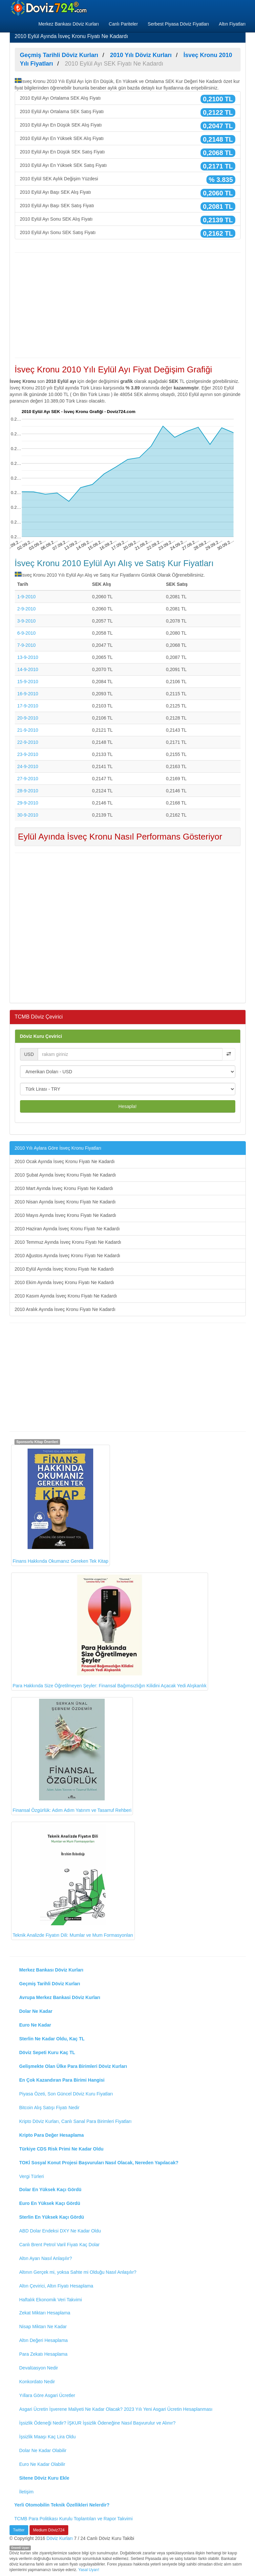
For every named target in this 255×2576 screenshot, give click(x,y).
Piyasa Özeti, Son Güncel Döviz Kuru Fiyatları (66, 2093)
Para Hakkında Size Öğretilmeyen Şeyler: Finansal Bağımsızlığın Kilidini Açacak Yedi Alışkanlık (110, 1631)
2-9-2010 (26, 608)
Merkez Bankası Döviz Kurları (68, 24)
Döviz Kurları (60, 2538)
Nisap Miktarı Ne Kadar (43, 2326)
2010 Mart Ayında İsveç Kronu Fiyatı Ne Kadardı (64, 1188)
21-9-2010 (27, 730)
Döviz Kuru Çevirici (41, 1036)
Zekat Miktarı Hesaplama (45, 2312)
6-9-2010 (26, 633)
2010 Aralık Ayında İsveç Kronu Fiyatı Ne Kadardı (65, 1309)
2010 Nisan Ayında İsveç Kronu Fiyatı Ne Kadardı (65, 1201)
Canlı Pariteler (123, 24)
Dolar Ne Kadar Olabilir (43, 2450)
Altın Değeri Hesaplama (43, 2340)
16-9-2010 (27, 693)
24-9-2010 (27, 766)
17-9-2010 (27, 705)
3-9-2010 (26, 621)
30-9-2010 (27, 815)
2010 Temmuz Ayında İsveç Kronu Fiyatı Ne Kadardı (68, 1242)
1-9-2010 (26, 596)
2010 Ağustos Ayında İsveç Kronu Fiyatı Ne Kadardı (67, 1255)
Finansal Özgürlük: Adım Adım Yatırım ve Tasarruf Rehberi (72, 1756)
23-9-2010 (27, 754)
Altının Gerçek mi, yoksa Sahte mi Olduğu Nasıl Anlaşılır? (78, 2272)
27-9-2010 (27, 778)
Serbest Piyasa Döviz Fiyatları (178, 24)
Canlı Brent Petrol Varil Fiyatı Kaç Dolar (59, 2244)
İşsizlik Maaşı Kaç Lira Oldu (47, 2436)
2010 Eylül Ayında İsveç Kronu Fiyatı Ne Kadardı (64, 1269)
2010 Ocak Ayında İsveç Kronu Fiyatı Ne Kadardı (65, 1161)
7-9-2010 (26, 645)
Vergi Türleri (31, 2176)
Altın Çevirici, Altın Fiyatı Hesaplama (56, 2286)
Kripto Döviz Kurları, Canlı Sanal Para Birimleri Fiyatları (75, 2121)
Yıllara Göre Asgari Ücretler (47, 2395)
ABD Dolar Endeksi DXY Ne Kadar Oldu (60, 2230)
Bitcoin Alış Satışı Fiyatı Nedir (49, 2107)
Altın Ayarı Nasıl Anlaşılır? (45, 2258)
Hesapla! (127, 1106)
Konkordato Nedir (37, 2381)
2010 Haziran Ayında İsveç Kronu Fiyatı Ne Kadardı (67, 1228)
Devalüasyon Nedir (38, 2367)
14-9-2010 (27, 669)
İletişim (26, 2491)
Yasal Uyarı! (88, 2569)
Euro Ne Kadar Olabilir (42, 2464)
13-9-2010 (27, 657)
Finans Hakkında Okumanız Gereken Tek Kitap (61, 1505)
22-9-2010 (27, 742)
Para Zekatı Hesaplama (43, 2354)
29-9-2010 (27, 802)
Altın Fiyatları (232, 24)
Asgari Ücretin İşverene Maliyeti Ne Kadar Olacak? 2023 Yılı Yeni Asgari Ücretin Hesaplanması (116, 2409)
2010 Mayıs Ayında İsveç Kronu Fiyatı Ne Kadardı (65, 1215)
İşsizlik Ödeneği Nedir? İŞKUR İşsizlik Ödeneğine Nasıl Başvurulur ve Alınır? (97, 2423)
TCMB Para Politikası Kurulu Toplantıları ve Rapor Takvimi (73, 2518)
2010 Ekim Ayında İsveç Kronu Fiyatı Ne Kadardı (64, 1282)
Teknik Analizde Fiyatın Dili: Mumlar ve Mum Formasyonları (73, 1880)
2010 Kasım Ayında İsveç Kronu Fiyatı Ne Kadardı (66, 1295)
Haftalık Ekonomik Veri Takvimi (50, 2299)
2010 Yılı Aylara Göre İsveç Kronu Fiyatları (58, 1148)
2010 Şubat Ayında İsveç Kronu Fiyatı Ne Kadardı (65, 1175)
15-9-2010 (27, 681)
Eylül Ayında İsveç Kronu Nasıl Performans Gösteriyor (120, 837)
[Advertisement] (128, 305)
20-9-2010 (27, 718)
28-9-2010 (27, 790)
